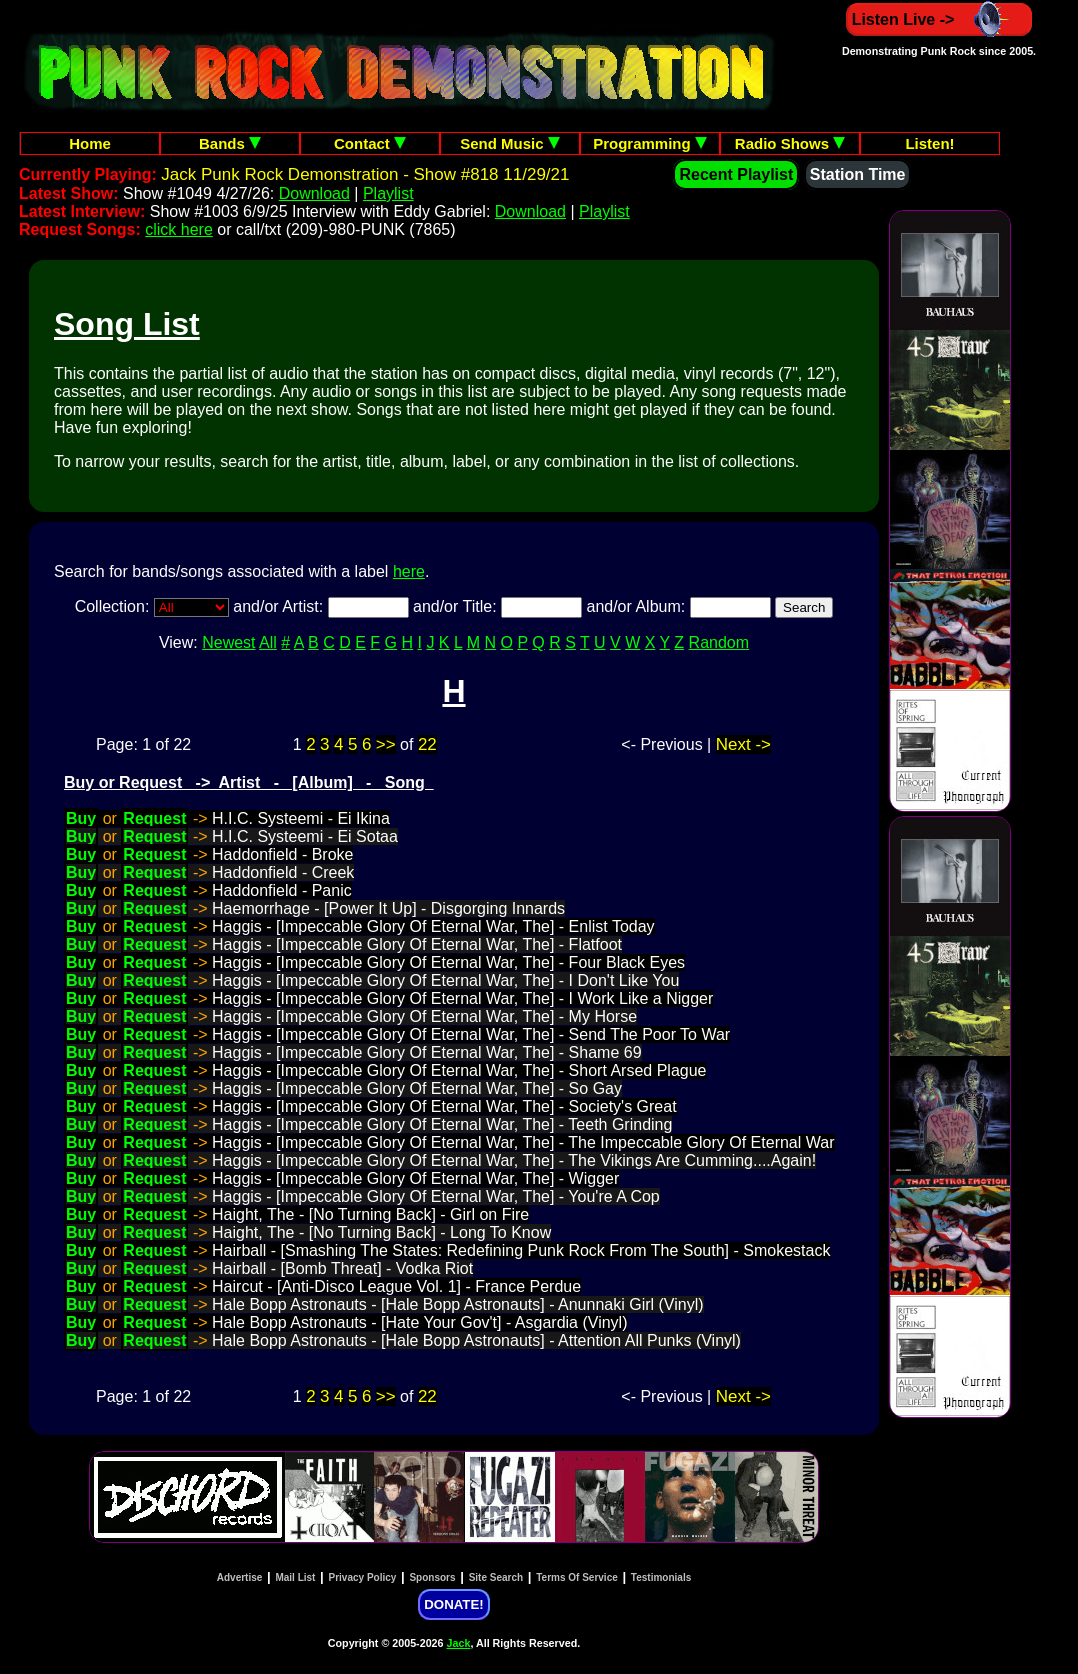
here (409, 571)
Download (314, 193)
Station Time (858, 174)
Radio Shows (790, 143)
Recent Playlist (736, 174)
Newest (228, 642)
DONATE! (453, 1604)
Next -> (743, 744)
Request (154, 818)
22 (427, 744)
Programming (650, 143)
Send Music (510, 143)
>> (386, 744)
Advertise (240, 1577)
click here (179, 229)
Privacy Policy (363, 1577)
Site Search (496, 1577)
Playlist (388, 193)
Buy (81, 818)
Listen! (929, 143)
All (268, 642)
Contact (370, 143)
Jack (459, 1643)
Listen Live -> (939, 19)
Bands (230, 143)
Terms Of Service (577, 1577)
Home (90, 143)
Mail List (295, 1577)
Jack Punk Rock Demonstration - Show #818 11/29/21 (365, 174)
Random (719, 642)
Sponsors (432, 1577)
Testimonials (661, 1577)
